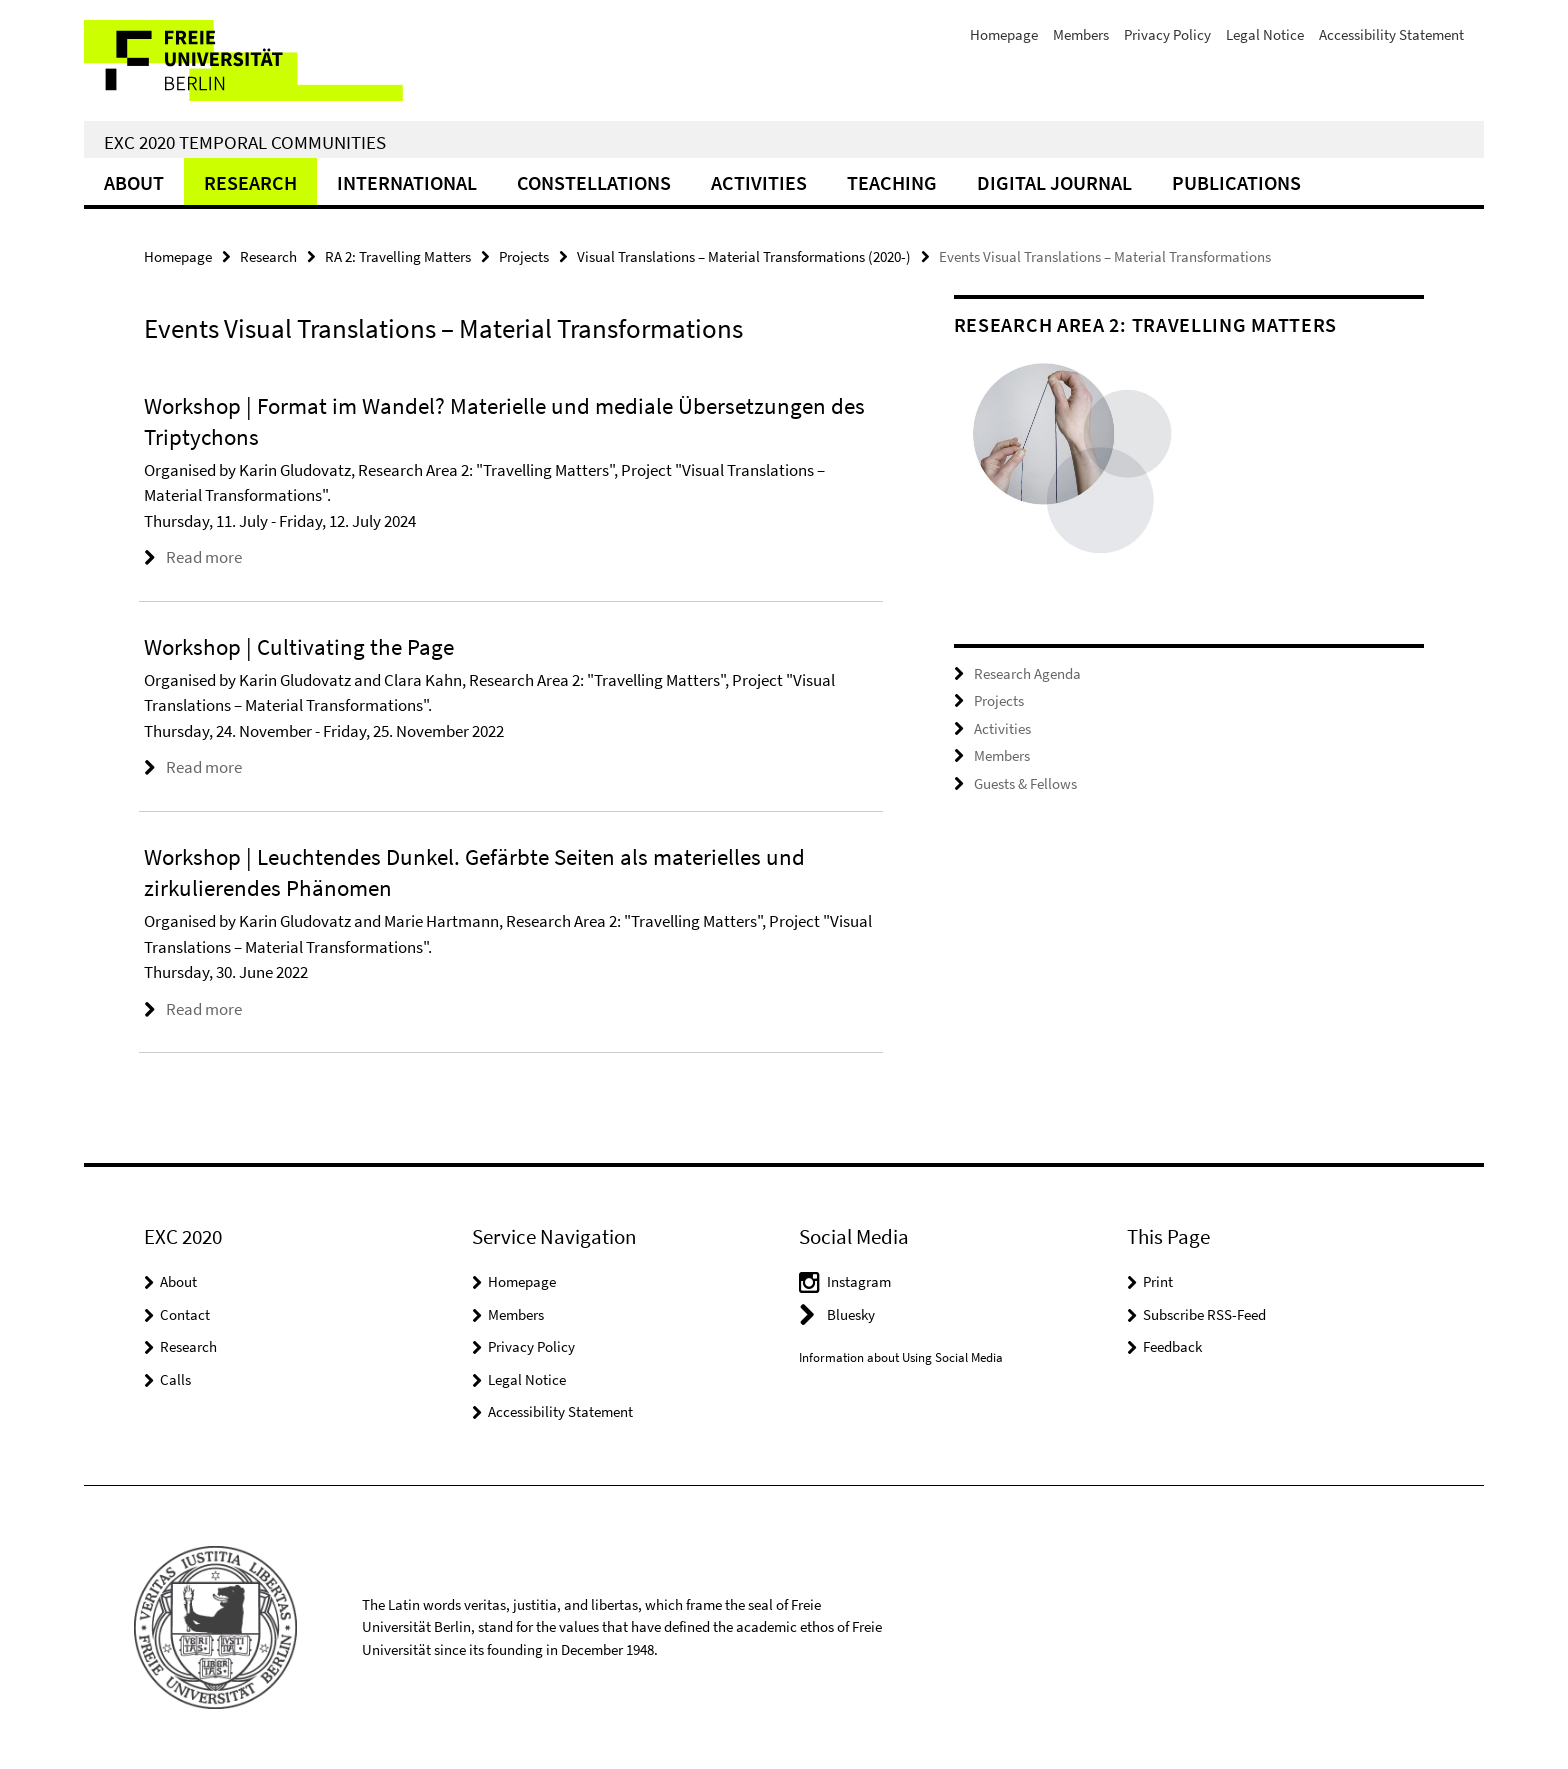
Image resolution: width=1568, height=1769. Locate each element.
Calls (175, 1379)
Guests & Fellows (1025, 783)
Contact (185, 1314)
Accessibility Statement (1391, 34)
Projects (524, 256)
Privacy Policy (1167, 34)
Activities (759, 182)
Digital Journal (1054, 182)
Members (1081, 34)
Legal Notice (1265, 34)
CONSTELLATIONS (594, 182)
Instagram (859, 1281)
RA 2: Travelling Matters (398, 256)
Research (250, 182)
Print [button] (1158, 1281)
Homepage (1004, 34)
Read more (204, 557)
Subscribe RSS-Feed (1204, 1314)
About (134, 182)
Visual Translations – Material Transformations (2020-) (744, 256)
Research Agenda (1027, 673)
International (407, 182)
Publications (1236, 182)
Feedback (1172, 1346)
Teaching (892, 182)
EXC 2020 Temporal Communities (245, 142)
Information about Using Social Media (901, 1357)
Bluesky (851, 1314)
